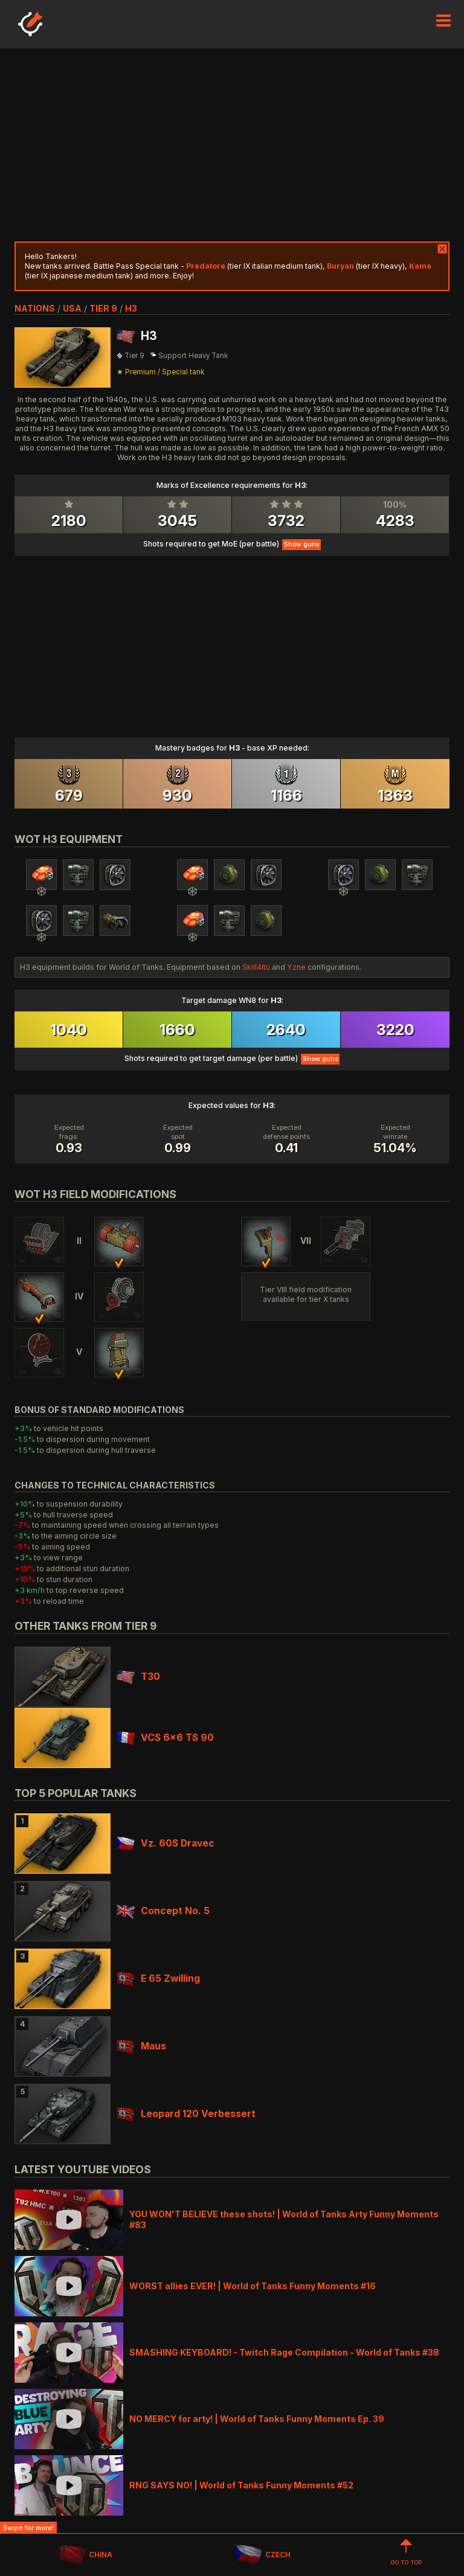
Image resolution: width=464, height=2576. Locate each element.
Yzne (296, 967)
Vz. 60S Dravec (165, 1843)
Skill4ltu (256, 967)
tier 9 (103, 308)
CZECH (262, 2555)
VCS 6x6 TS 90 (165, 1737)
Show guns (301, 544)
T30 (138, 1676)
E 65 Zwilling (158, 1978)
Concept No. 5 (163, 1911)
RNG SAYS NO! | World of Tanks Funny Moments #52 (241, 2485)
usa (72, 308)
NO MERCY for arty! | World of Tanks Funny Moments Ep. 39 (256, 2419)
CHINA (85, 2555)
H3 (131, 308)
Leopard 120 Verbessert (186, 2113)
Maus (141, 2046)
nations (34, 308)
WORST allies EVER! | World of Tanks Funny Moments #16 (252, 2286)
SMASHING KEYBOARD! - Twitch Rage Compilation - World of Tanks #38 (284, 2352)
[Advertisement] (232, 144)
